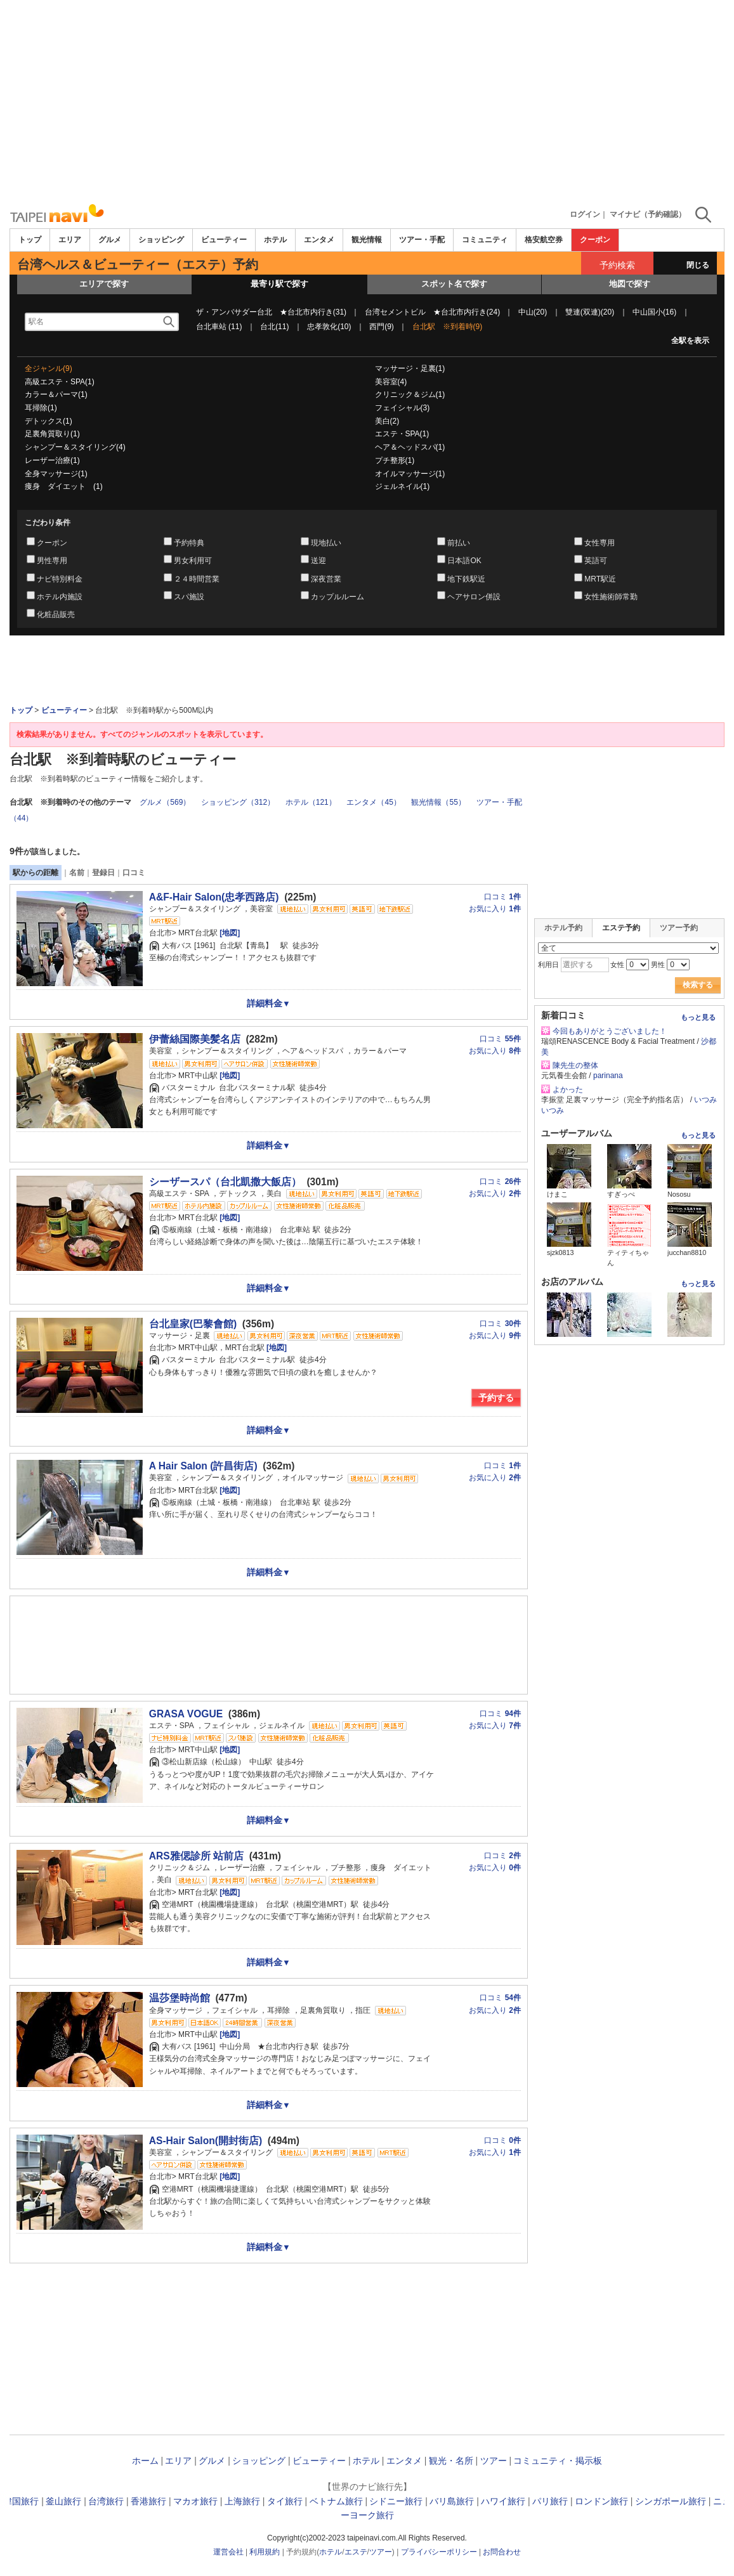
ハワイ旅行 (503, 2501)
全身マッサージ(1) (56, 473)
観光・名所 (451, 2461)
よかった (568, 1089)
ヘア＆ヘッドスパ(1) (410, 447)
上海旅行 (242, 2501)
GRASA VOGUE (186, 1713)
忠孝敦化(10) (329, 326)
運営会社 (228, 2551)
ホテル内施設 (59, 596)
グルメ (109, 239)
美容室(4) (391, 381)
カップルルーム (337, 596)
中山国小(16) (654, 312)
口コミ (133, 872)
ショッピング (161, 239)
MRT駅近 (600, 579)
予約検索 (617, 265)
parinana (608, 1075)
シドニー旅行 (396, 2501)
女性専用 (599, 542)
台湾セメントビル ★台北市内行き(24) (432, 312)
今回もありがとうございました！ (610, 1031)
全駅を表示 (690, 340)
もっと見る (698, 1017)
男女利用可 (193, 560)
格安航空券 (544, 239)
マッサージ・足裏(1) (410, 368)
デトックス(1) (48, 421)
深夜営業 (326, 579)
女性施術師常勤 (611, 596)
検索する (698, 984)
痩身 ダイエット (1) (64, 486)
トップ (29, 239)
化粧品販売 (56, 614)
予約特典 (189, 542)
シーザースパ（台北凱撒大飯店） (225, 1181)
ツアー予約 (679, 927)
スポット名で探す (454, 284)
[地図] (229, 932)
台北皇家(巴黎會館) (193, 1323)
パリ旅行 (550, 2501)
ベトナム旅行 (336, 2501)
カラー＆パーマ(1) (56, 394)
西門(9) (381, 326)
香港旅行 (148, 2501)
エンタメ (319, 239)
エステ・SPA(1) (402, 433)
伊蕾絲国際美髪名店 (194, 1039)
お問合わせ (502, 2551)
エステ (355, 2551)
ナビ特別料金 (59, 579)
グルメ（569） (165, 802)
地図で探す (629, 284)
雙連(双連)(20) (589, 312)
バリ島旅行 (451, 2501)
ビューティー (224, 239)
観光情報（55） (438, 802)
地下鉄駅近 (466, 579)
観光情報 (366, 239)
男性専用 (52, 560)
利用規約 (264, 2551)
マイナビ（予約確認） (648, 214)
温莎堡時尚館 (179, 1998)
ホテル (275, 239)
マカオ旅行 (195, 2501)
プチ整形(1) (395, 460)
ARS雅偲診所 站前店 (196, 1856)
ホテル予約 (563, 927)
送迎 (318, 560)
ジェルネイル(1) (402, 486)
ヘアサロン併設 (474, 596)
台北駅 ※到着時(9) (447, 326)
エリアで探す (104, 284)
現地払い (326, 542)
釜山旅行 (63, 2501)
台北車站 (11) (219, 326)
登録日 (103, 872)
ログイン (585, 214)
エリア (69, 239)
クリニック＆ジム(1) (410, 394)
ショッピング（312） (238, 802)
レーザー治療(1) (52, 460)
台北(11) (274, 326)
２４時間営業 (197, 579)
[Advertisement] (367, 101)
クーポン (595, 239)
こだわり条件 (47, 522)
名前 (76, 872)
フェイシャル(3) (402, 407)
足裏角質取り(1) (52, 433)
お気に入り (495, 908)
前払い (458, 542)
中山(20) (532, 312)
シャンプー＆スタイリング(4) (75, 447)
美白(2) (387, 421)
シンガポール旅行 (670, 2501)
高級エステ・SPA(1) (60, 381)
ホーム (145, 2461)
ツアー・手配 (422, 239)
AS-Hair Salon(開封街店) (205, 2140)
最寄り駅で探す (279, 284)
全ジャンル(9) (48, 368)
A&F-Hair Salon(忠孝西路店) (214, 897)
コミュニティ (485, 239)
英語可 (595, 560)
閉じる (697, 265)
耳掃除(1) (41, 407)
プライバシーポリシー (439, 2551)
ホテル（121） (310, 802)
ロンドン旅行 (601, 2501)
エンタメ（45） (373, 802)
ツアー (493, 2461)
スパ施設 (189, 596)
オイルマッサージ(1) (410, 473)
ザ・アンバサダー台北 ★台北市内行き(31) (271, 312)
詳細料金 (269, 1003)
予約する (496, 1398)
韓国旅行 (21, 2501)
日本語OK (464, 560)
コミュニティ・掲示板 (557, 2461)
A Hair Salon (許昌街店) (203, 1465)
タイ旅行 (285, 2501)
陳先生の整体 (575, 1065)
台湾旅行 (106, 2501)
